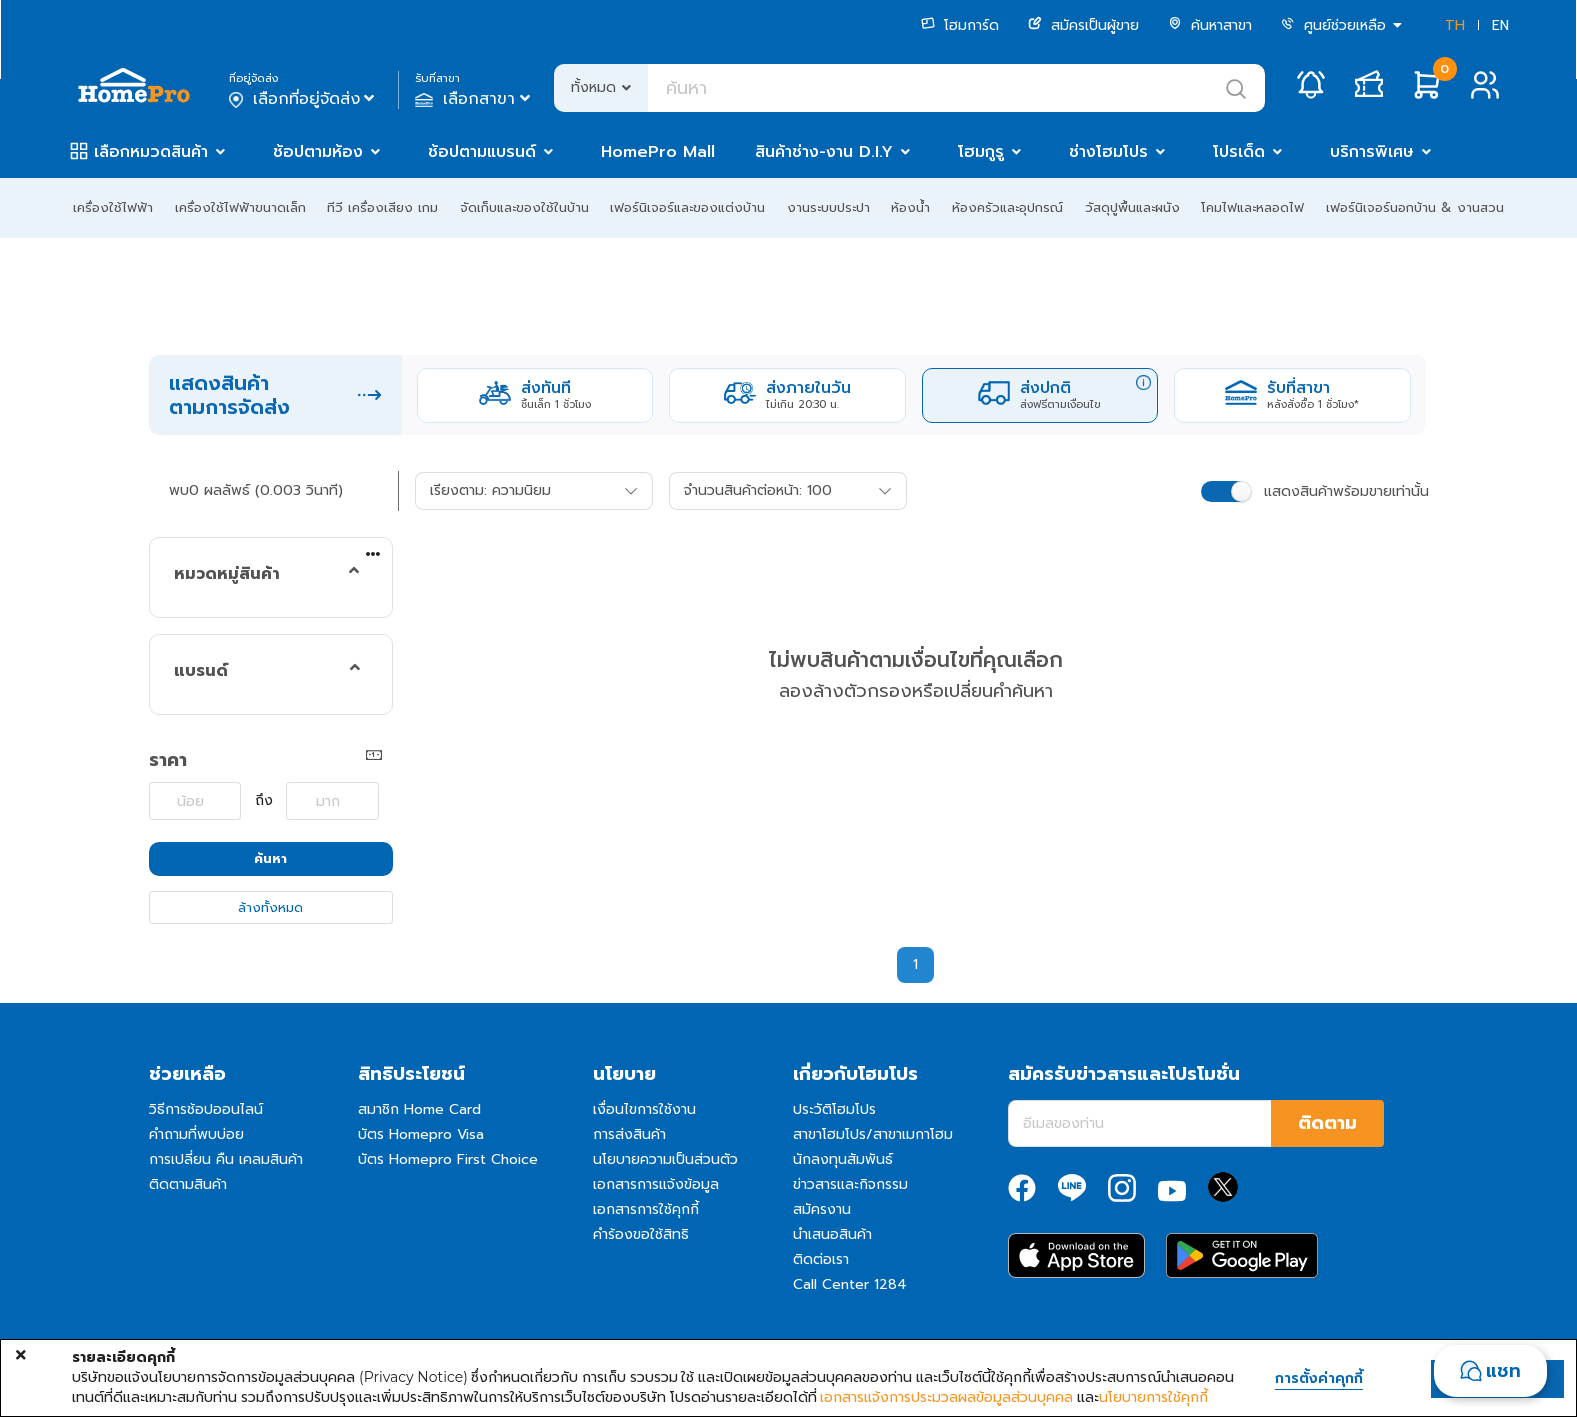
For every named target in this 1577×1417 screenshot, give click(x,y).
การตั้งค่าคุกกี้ (1319, 1379)
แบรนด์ (201, 671)
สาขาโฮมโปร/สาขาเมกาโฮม (873, 1134)
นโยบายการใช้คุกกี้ (1153, 1397)
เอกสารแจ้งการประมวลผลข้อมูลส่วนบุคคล (946, 1397)
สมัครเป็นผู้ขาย (1083, 25)
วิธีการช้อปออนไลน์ (206, 1109)
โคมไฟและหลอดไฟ (1252, 207)
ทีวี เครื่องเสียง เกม (382, 207)
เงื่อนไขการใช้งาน (644, 1109)
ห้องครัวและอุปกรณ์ (1007, 207)
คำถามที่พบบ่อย (196, 1134)
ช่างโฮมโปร (1108, 152)
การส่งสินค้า (629, 1134)
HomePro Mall (658, 152)
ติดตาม (1327, 1123)
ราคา (168, 760)
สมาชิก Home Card (419, 1109)
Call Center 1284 (850, 1284)
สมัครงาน (822, 1209)
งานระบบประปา (828, 207)
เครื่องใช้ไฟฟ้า (113, 207)
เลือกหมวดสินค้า (151, 152)
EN (1500, 25)
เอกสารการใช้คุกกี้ (646, 1209)
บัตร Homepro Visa (421, 1134)
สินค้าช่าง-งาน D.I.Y (824, 152)
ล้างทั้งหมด (270, 907)
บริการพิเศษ (1372, 152)
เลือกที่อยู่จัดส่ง (303, 99)
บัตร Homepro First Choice (448, 1159)
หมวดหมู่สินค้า (227, 574)
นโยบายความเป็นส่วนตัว (665, 1159)
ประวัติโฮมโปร (834, 1109)
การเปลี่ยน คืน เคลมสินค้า (226, 1159)
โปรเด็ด (1239, 152)
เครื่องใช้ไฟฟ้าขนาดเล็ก (240, 207)
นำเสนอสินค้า (832, 1234)
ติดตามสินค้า (188, 1184)
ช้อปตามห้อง (318, 152)
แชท (1503, 1371)
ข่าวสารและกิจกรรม (850, 1184)
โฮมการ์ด (960, 25)
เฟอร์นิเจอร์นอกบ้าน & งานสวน (1415, 207)
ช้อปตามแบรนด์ (482, 152)
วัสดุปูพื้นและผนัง (1132, 207)
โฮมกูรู (981, 152)
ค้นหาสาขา (1210, 25)
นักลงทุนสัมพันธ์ (843, 1159)
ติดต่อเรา (821, 1259)
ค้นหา (270, 858)
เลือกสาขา (474, 99)
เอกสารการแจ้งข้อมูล (656, 1184)
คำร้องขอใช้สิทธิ (641, 1234)
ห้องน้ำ (910, 207)
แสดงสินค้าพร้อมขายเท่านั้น (1346, 491)
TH (1455, 25)
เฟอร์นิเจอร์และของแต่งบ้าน (687, 207)
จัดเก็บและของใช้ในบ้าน (524, 207)
